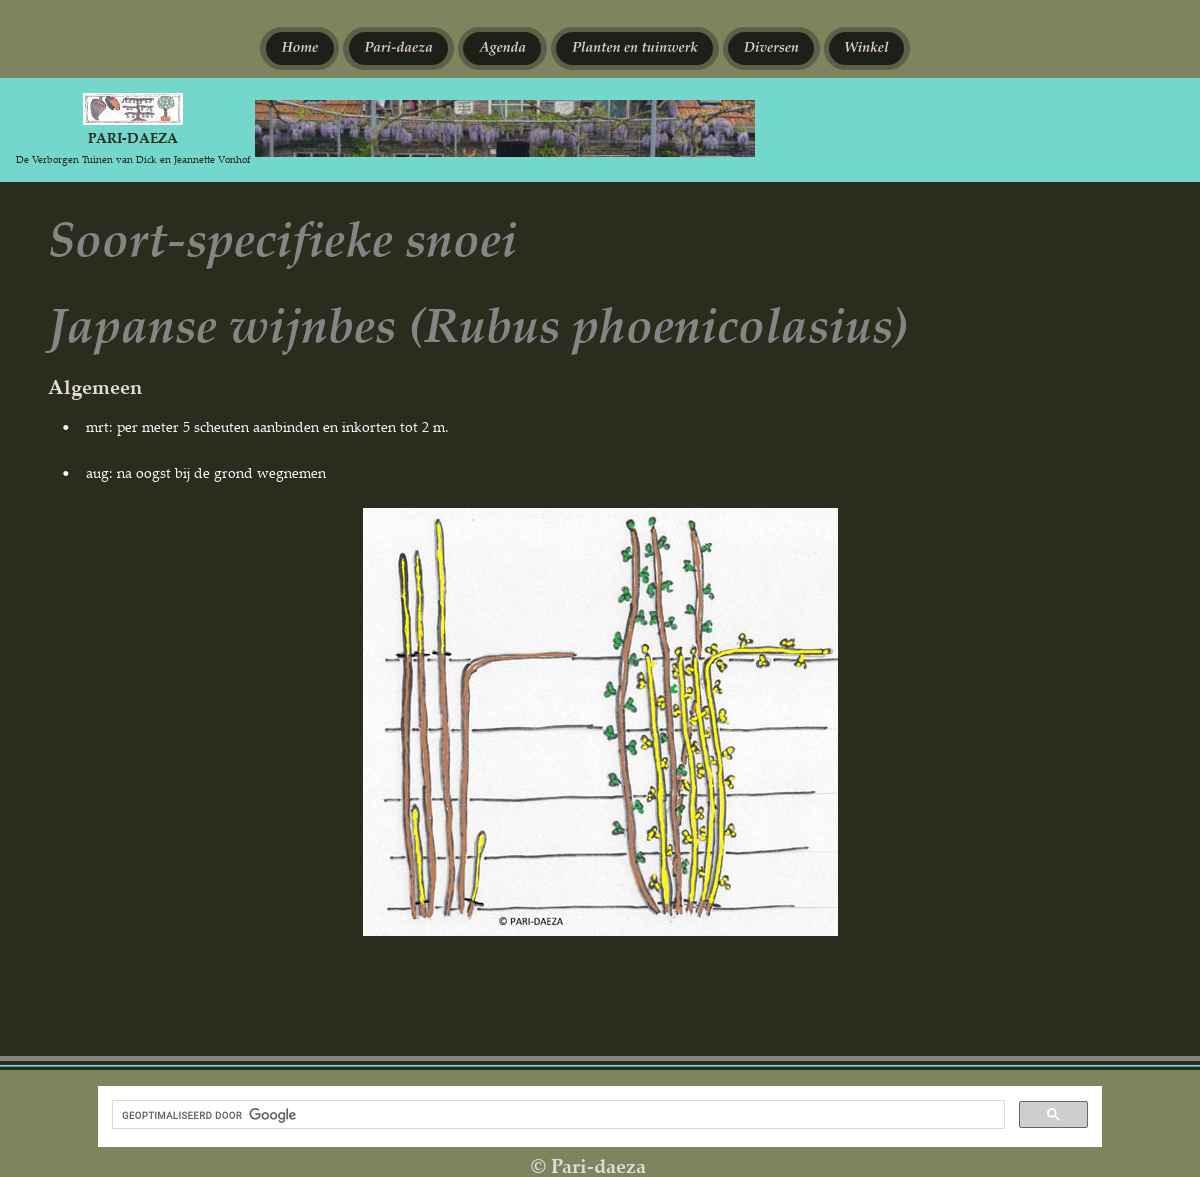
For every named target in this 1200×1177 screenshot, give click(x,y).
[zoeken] (556, 1115)
